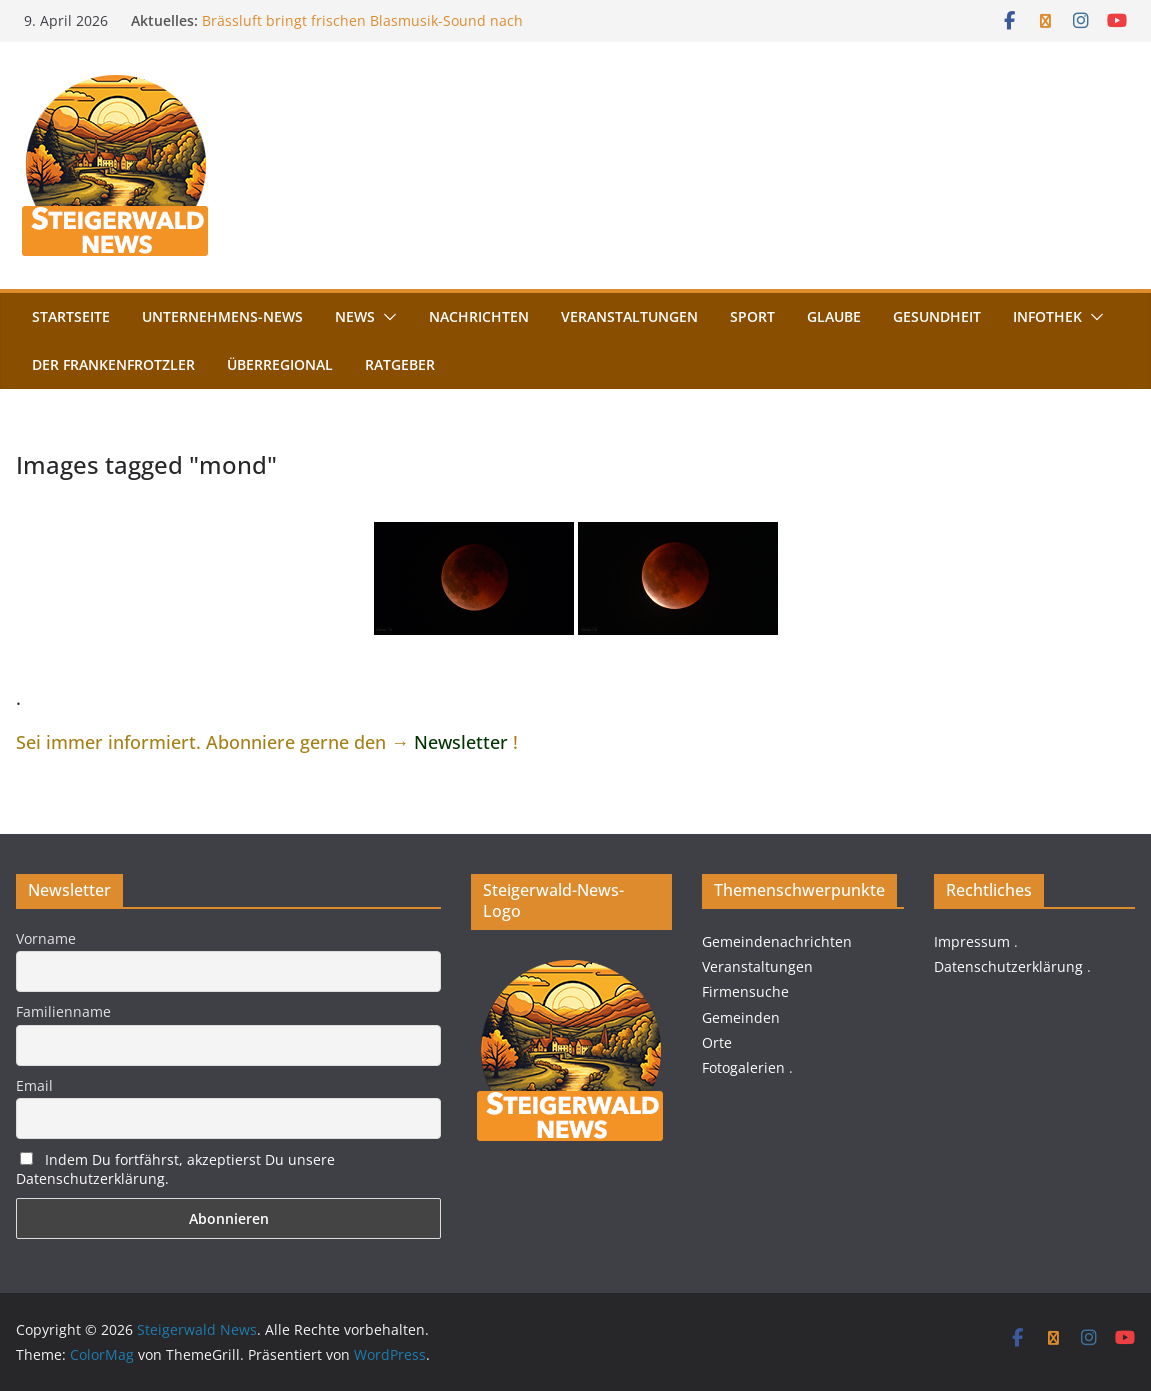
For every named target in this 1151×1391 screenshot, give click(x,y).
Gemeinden (741, 1017)
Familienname (63, 1011)
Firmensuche (745, 991)
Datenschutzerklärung (1008, 966)
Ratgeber (400, 364)
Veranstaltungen (629, 316)
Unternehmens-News (222, 316)
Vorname (46, 938)
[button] (386, 317)
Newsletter (461, 742)
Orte (717, 1042)
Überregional (280, 364)
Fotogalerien (743, 1067)
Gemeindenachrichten (777, 941)
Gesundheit (937, 316)
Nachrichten (479, 316)
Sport (752, 316)
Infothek (1047, 316)
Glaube (834, 316)
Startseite (71, 316)
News (355, 316)
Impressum (972, 941)
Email (34, 1085)
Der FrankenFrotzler (113, 364)
